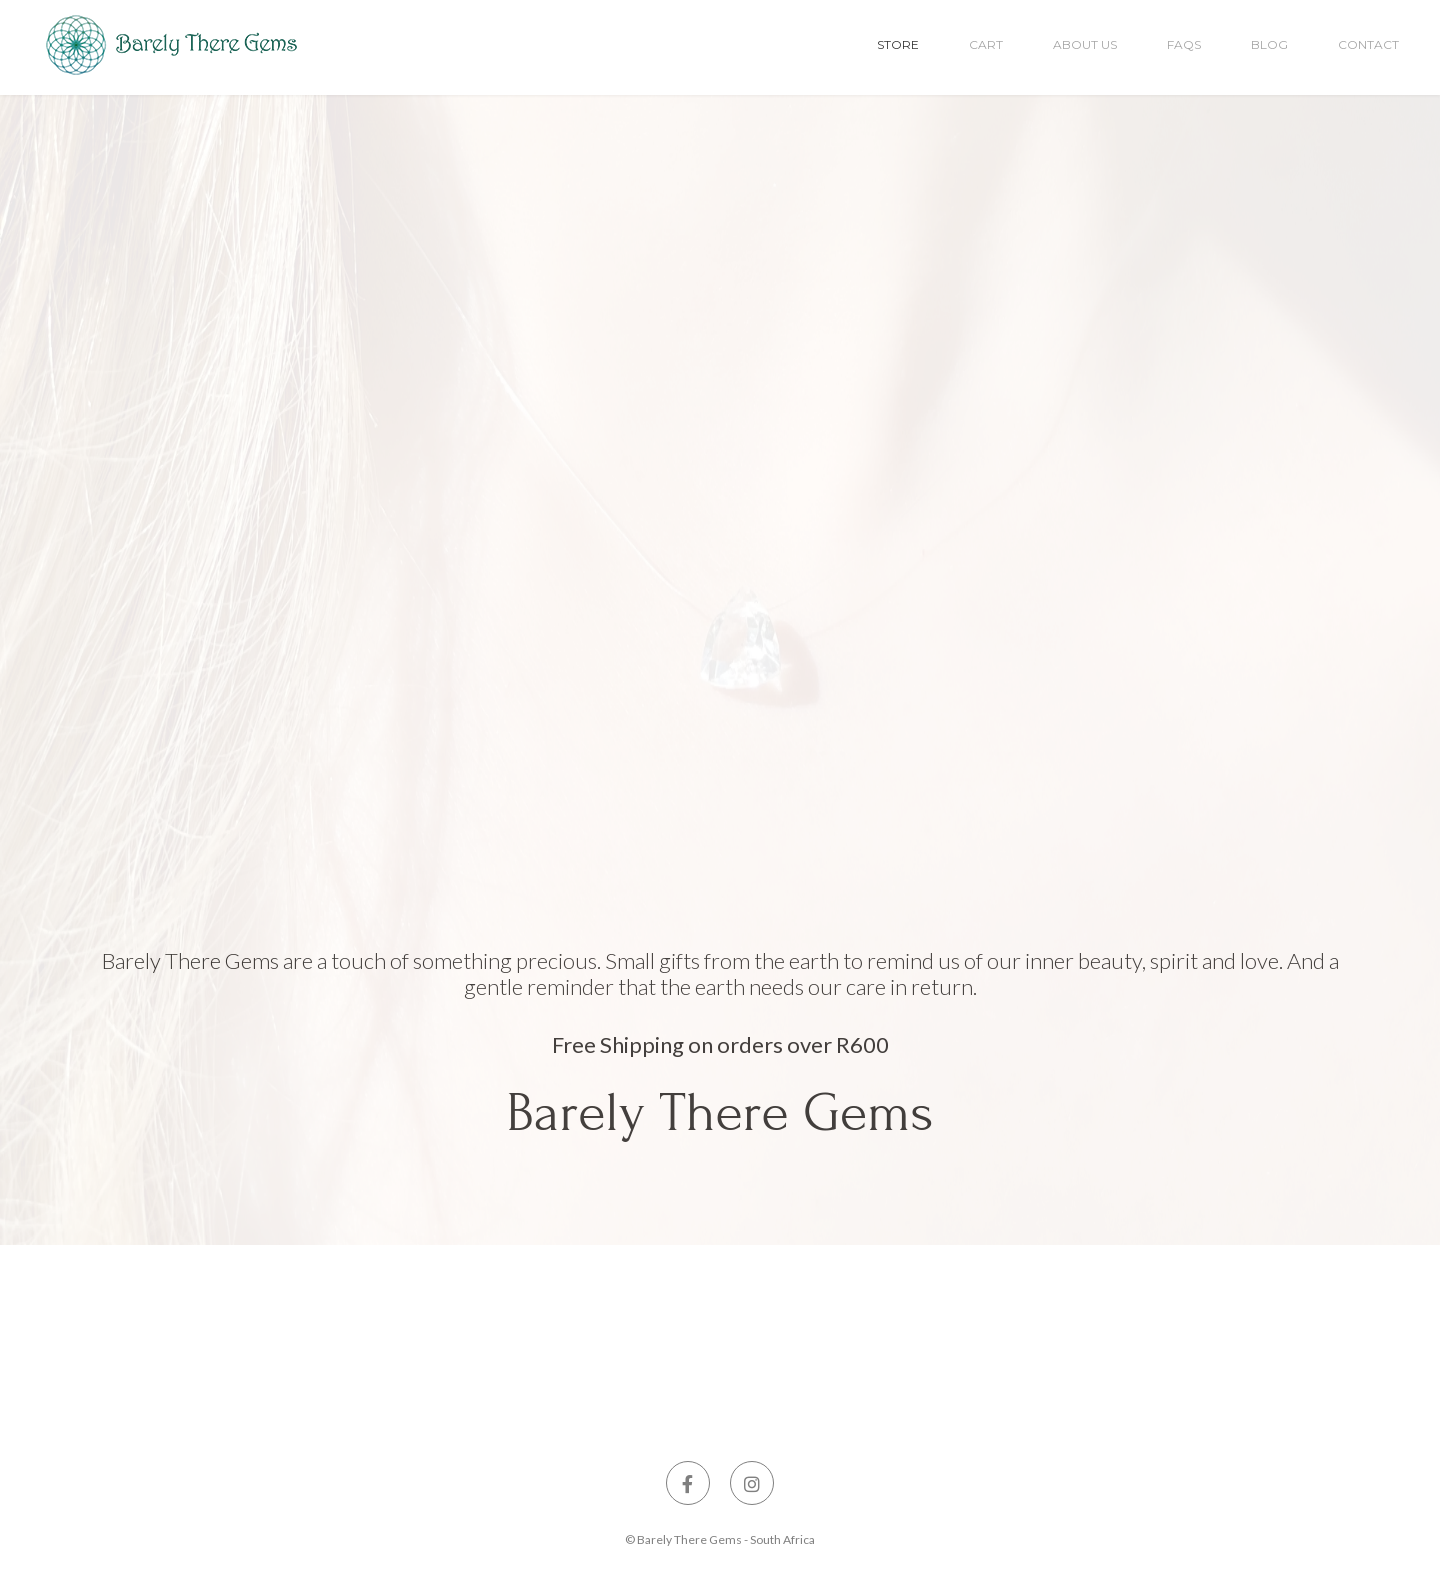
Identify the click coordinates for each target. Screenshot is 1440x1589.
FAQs (1184, 44)
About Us (1085, 44)
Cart (986, 44)
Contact (1368, 44)
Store (898, 44)
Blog (1269, 44)
